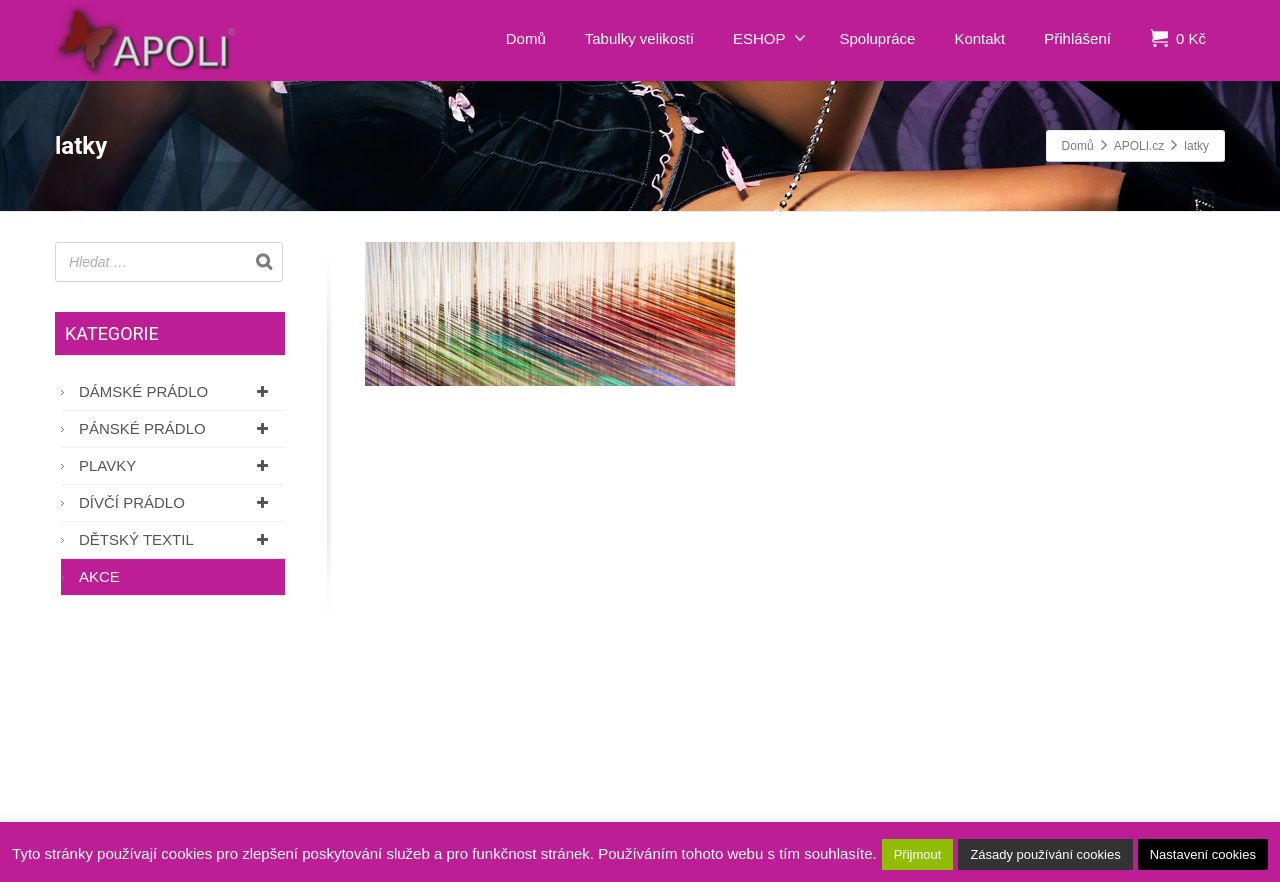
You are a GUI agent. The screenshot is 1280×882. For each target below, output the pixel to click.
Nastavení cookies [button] (1203, 854)
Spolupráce (878, 38)
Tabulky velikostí (639, 38)
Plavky (177, 465)
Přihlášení (1077, 38)
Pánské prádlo (177, 428)
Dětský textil (177, 539)
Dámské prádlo (177, 391)
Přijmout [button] (918, 854)
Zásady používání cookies (1045, 854)
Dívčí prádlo (177, 502)
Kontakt (979, 38)
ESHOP (769, 38)
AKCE (99, 576)
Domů (526, 38)
